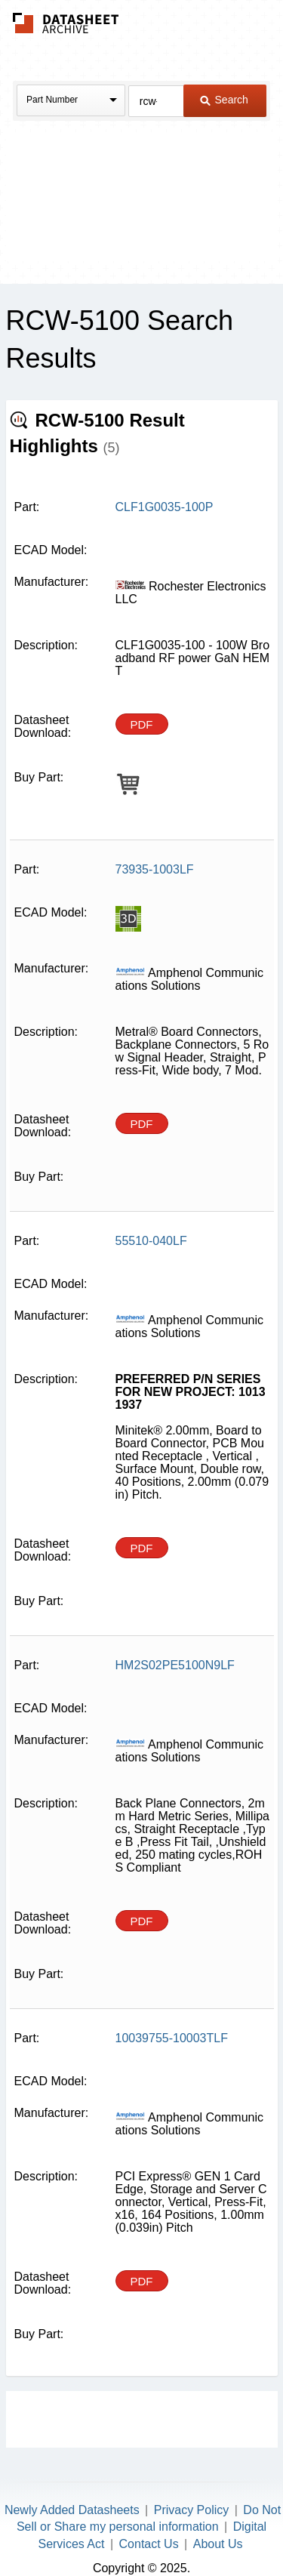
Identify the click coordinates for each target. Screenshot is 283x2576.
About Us (218, 2543)
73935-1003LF (154, 869)
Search (224, 100)
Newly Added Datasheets (72, 2510)
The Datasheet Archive (66, 23)
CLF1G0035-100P (164, 507)
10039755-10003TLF (171, 2038)
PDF (142, 724)
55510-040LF (151, 1240)
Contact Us (149, 2543)
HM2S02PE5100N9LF (175, 1665)
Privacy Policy (191, 2510)
